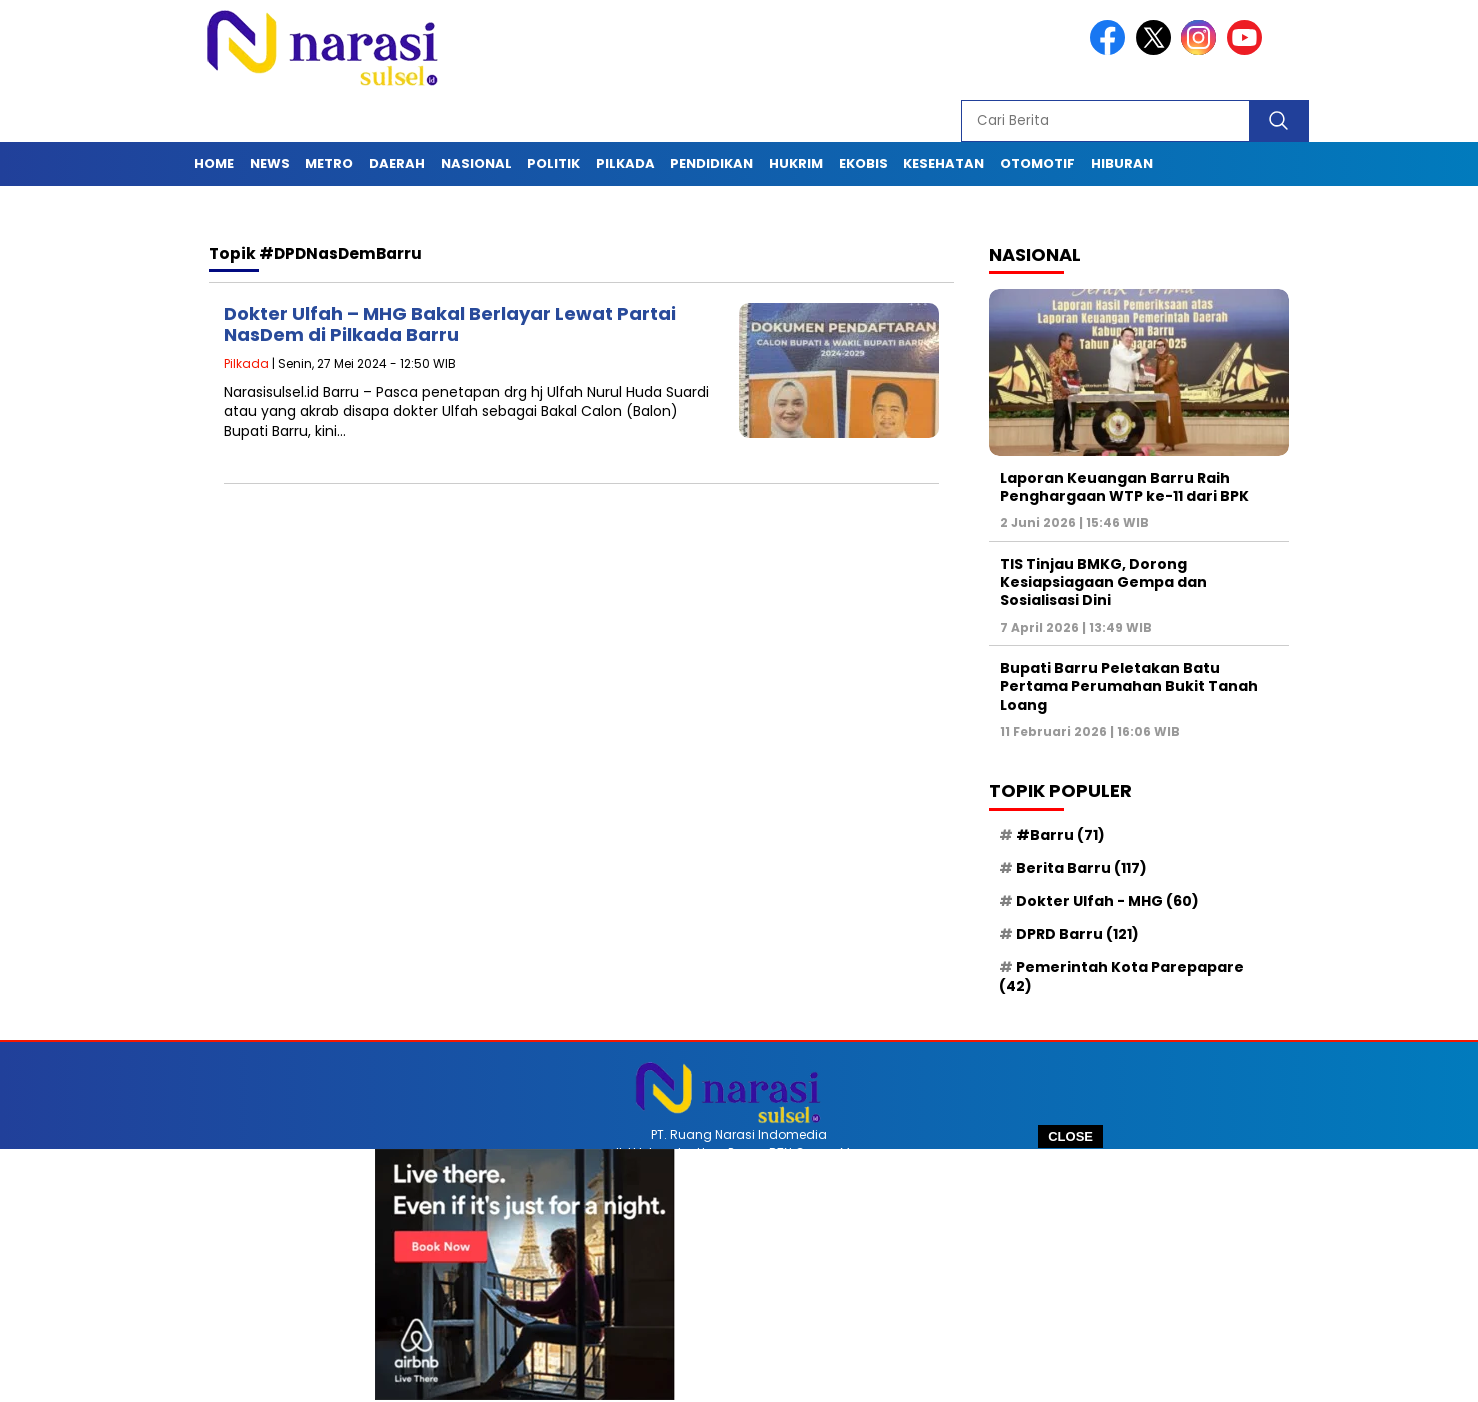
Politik (553, 163)
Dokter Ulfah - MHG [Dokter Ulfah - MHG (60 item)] (1107, 901)
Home (214, 163)
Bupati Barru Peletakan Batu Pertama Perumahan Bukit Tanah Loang (1129, 686)
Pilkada (625, 163)
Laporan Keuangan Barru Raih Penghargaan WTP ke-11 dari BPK (1124, 487)
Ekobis (863, 163)
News (270, 163)
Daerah (397, 163)
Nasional (476, 163)
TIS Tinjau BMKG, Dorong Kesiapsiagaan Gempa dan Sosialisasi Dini (1103, 582)
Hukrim (796, 163)
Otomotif (1037, 163)
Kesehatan (943, 163)
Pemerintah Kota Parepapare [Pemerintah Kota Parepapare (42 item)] (1121, 976)
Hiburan (1122, 163)
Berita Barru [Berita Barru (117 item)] (1081, 868)
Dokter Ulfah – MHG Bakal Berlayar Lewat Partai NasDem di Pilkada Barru (450, 324)
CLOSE (1070, 1136)
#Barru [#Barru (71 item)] (1060, 835)
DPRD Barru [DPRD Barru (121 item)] (1077, 934)
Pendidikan (711, 163)
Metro (329, 163)
